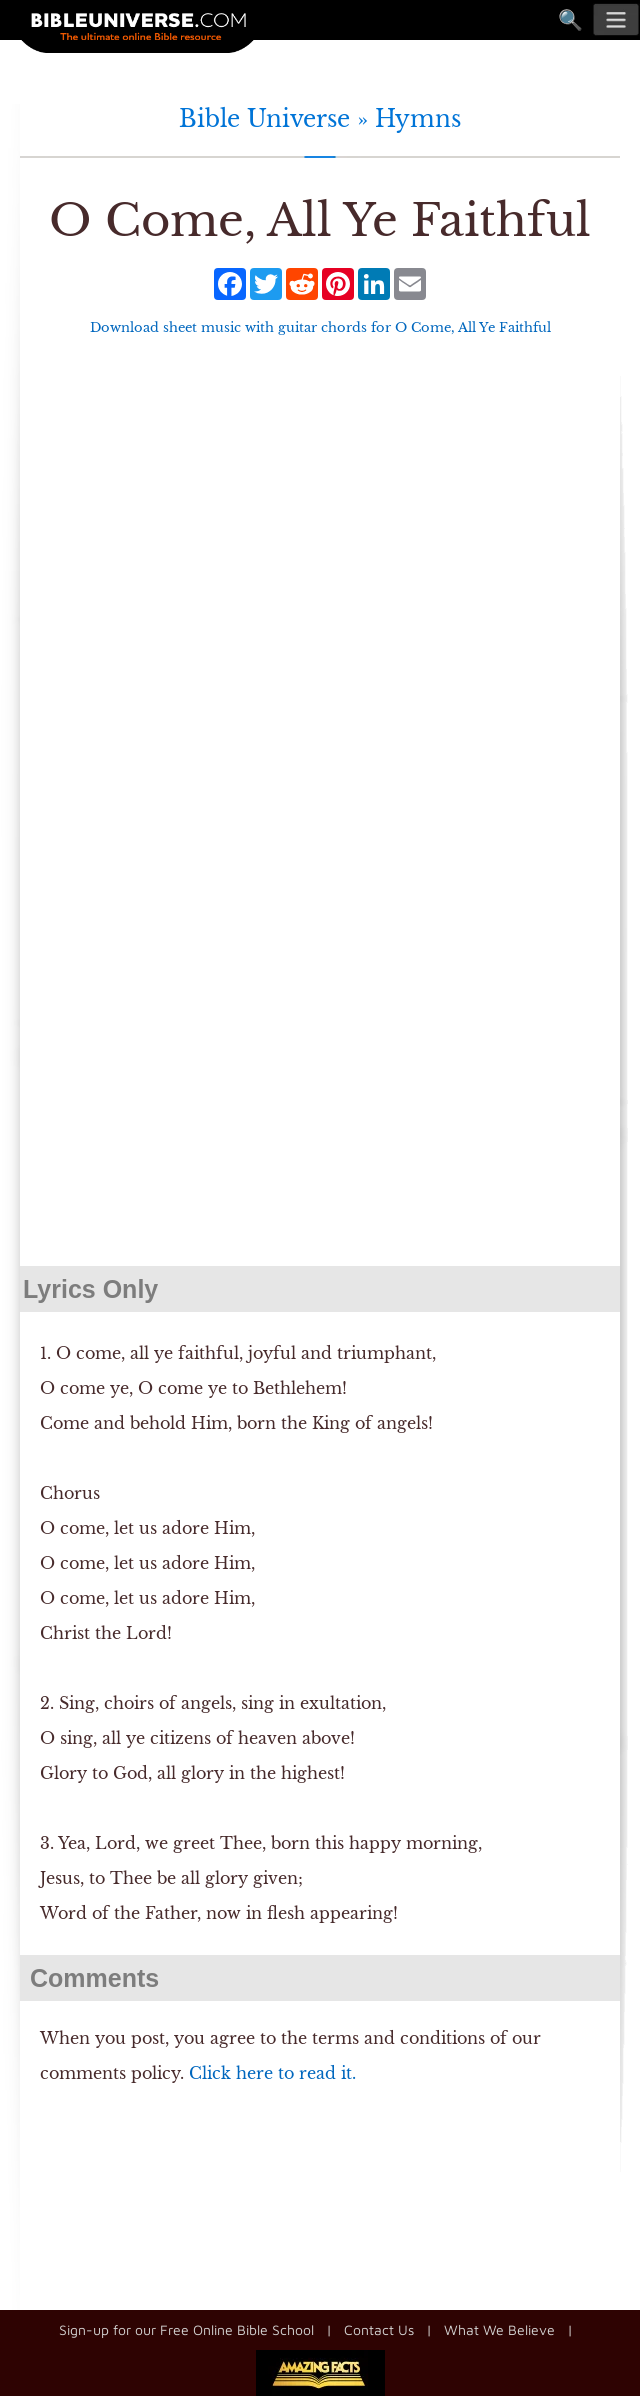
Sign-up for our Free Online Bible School (186, 2329)
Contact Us (379, 2329)
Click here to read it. (272, 2073)
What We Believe (499, 2329)
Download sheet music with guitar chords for (320, 327)
